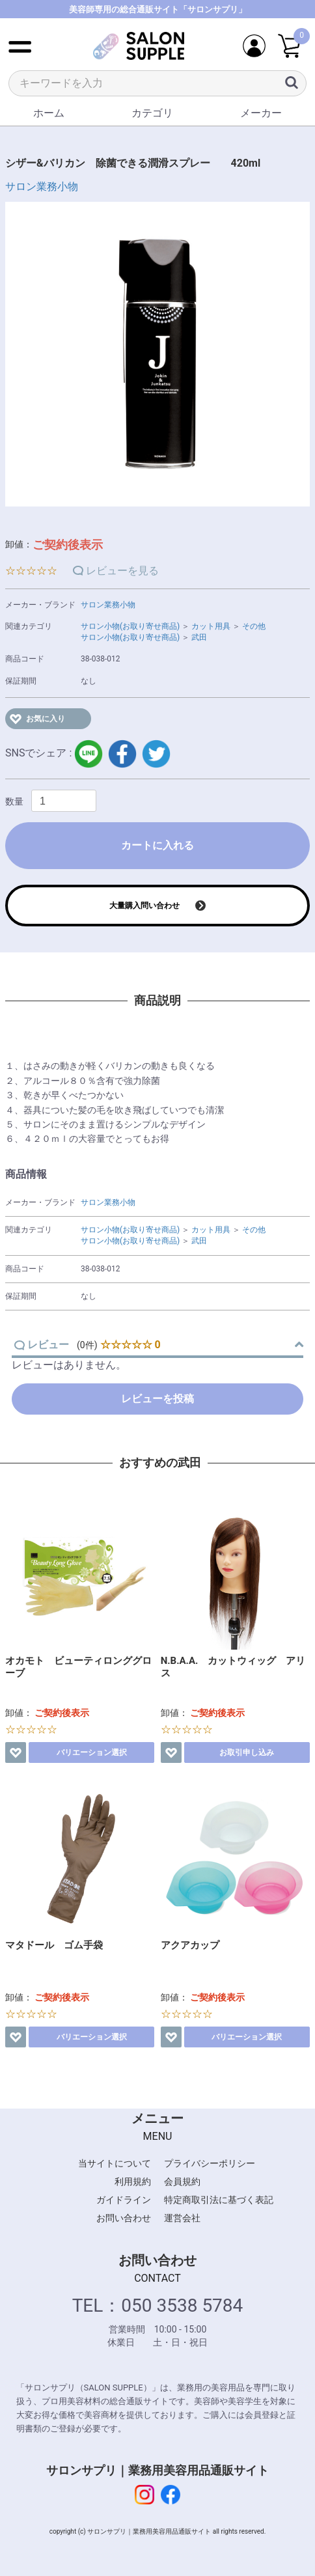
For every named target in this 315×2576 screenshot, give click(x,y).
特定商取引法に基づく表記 (218, 2200)
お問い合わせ (123, 2218)
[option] (157, 354)
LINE (88, 754)
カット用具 (210, 626)
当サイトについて (114, 2163)
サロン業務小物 (41, 186)
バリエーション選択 (92, 1752)
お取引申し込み (246, 1752)
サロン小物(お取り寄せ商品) (130, 626)
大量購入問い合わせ (144, 905)
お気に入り (45, 718)
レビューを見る (122, 570)
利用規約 (133, 2181)
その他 (254, 626)
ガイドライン (123, 2200)
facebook (122, 754)
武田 (199, 637)
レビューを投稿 (157, 1398)
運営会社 (182, 2218)
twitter (156, 754)
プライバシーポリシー (209, 2163)
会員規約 (182, 2181)
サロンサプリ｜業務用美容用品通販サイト (157, 2470)
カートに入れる (157, 845)
